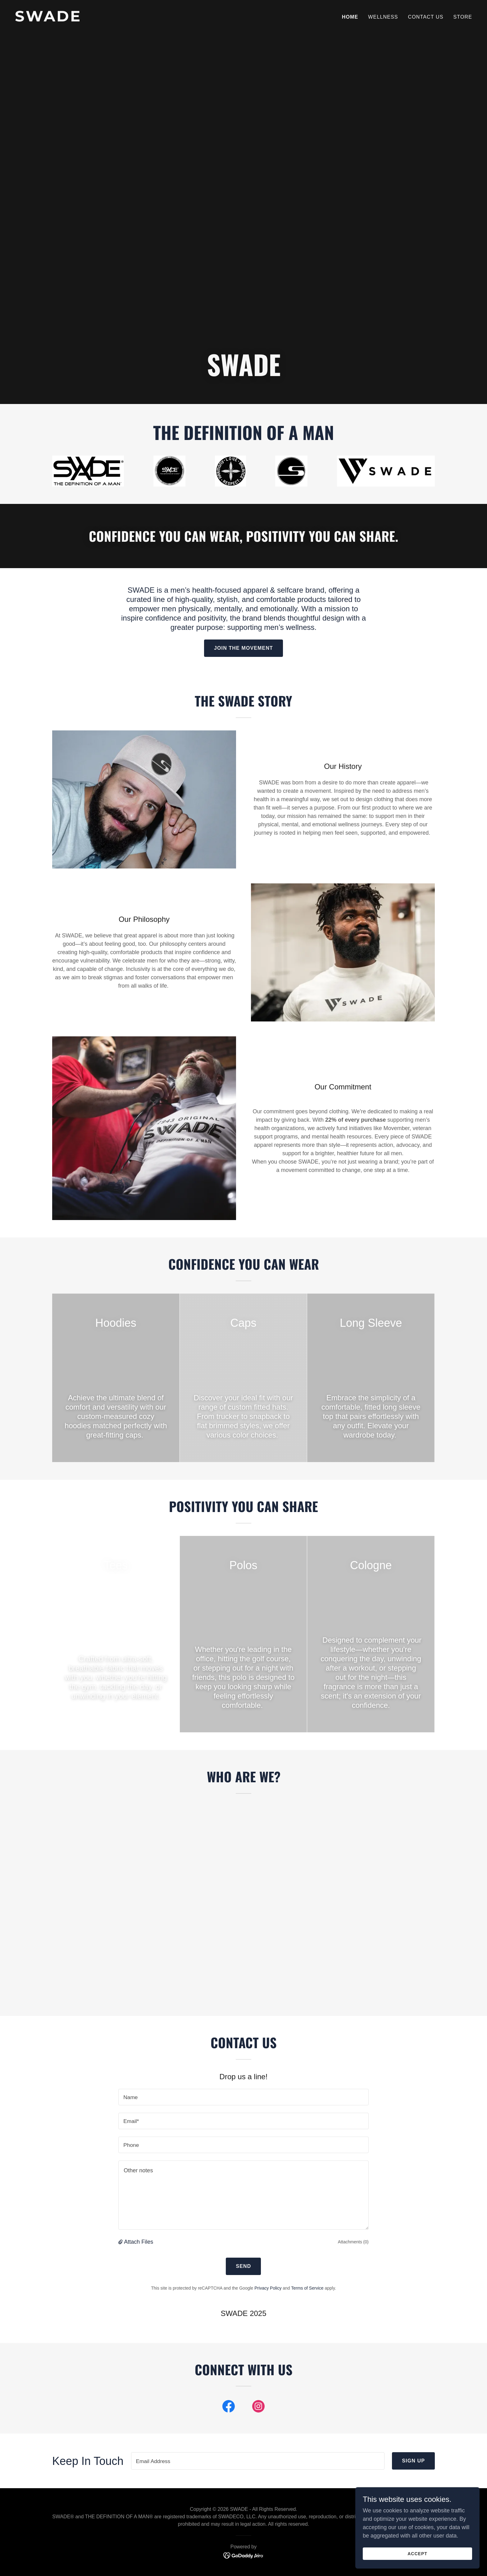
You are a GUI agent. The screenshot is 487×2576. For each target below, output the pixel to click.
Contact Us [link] (426, 17)
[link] (127, 19)
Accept (417, 2553)
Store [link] (462, 17)
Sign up (413, 2460)
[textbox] (243, 2097)
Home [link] (350, 17)
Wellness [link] (383, 17)
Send (243, 2266)
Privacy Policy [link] (267, 2288)
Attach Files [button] (138, 2242)
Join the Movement (243, 648)
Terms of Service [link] (307, 2288)
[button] (121, 2242)
